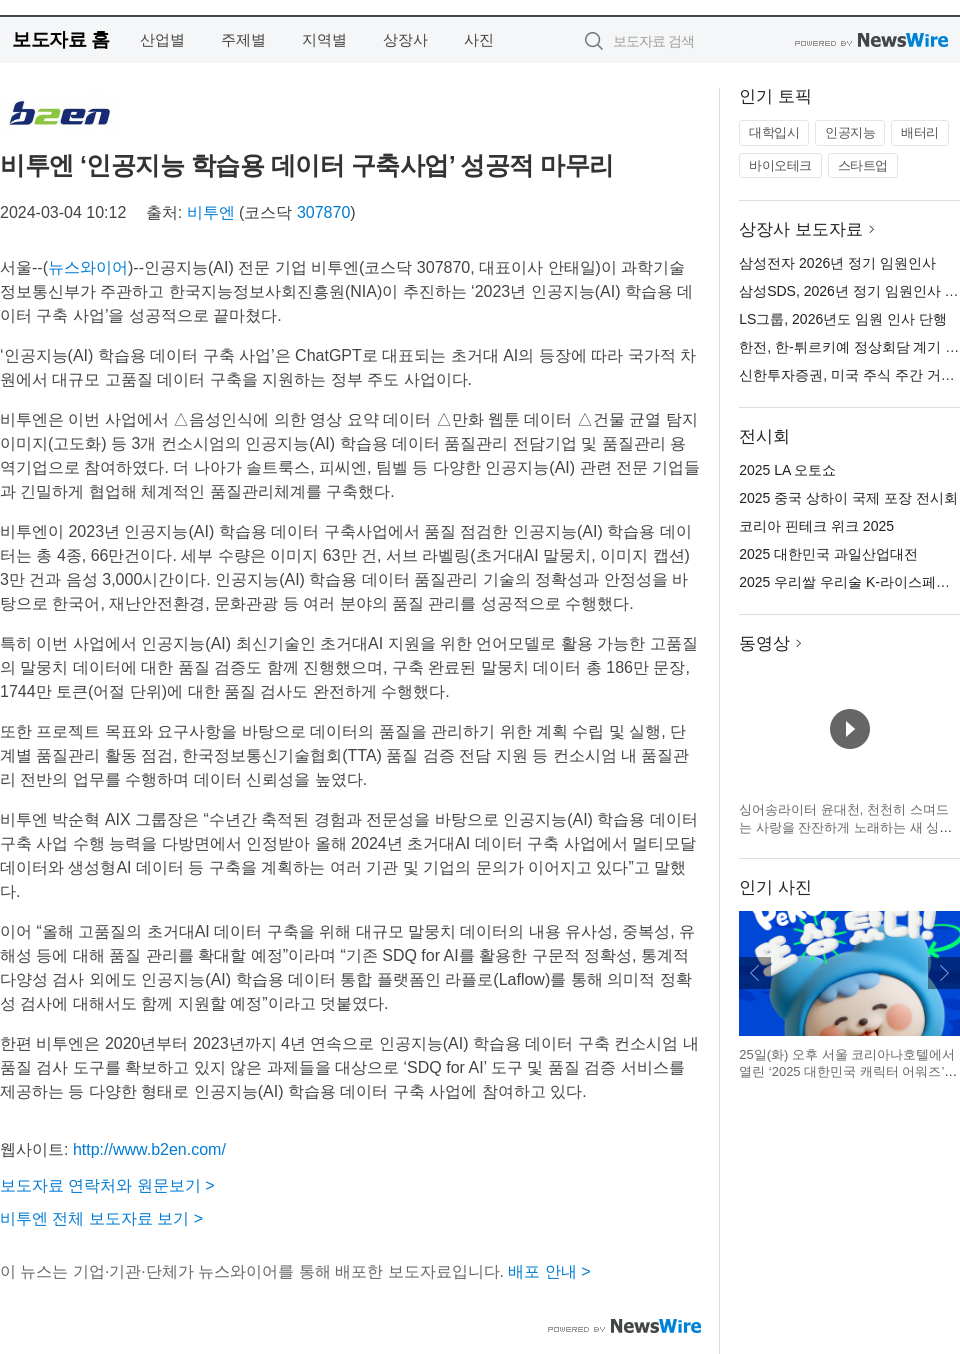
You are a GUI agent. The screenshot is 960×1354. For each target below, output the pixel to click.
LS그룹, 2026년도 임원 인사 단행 (843, 319)
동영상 (764, 643)
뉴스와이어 (88, 267)
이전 (755, 973)
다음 (944, 973)
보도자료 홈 (60, 39)
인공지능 (850, 132)
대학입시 (774, 132)
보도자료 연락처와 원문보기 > (107, 1185)
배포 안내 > (549, 1271)
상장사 (405, 39)
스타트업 (863, 165)
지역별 (324, 39)
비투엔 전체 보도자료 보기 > (101, 1218)
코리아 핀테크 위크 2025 (816, 526)
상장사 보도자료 (801, 229)
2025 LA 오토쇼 (787, 470)
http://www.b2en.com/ (149, 1149)
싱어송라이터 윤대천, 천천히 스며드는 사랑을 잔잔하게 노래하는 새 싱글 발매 (845, 827)
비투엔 (211, 212)
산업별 (162, 39)
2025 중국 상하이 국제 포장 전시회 (848, 498)
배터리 (920, 132)
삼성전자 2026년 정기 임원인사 (837, 263)
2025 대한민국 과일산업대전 (828, 554)
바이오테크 (780, 165)
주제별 (243, 39)
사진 (479, 39)
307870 (323, 212)
